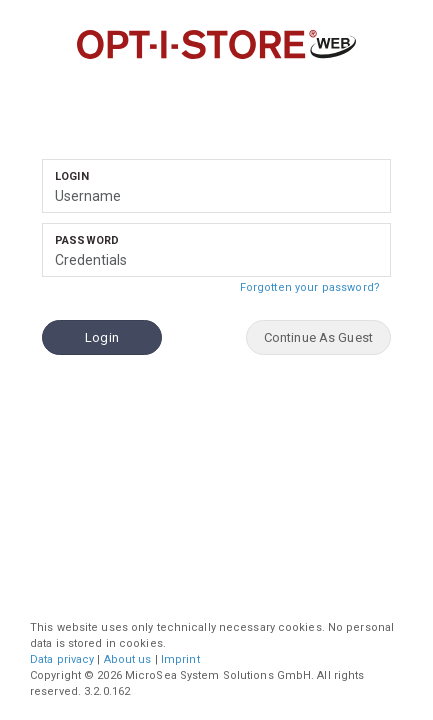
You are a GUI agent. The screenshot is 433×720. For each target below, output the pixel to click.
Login (72, 176)
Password (87, 240)
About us (128, 659)
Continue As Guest (318, 337)
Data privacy (62, 659)
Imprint (180, 659)
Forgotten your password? (315, 285)
